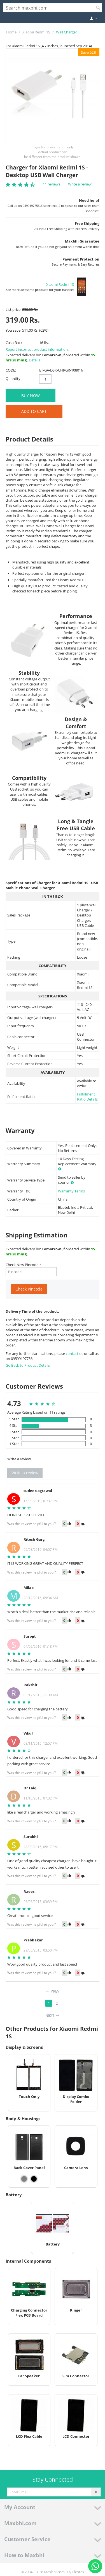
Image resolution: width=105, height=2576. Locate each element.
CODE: (11, 370)
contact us (75, 1353)
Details (34, 360)
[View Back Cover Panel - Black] (34, 2179)
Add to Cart (34, 411)
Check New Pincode (22, 1264)
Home (11, 32)
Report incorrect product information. (37, 349)
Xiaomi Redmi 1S (36, 32)
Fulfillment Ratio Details (87, 1097)
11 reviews (51, 184)
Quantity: (13, 378)
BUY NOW (30, 395)
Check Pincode (29, 1289)
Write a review (80, 184)
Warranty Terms (71, 1191)
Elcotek (78, 2571)
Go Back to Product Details (28, 1365)
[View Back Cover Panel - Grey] (24, 2179)
